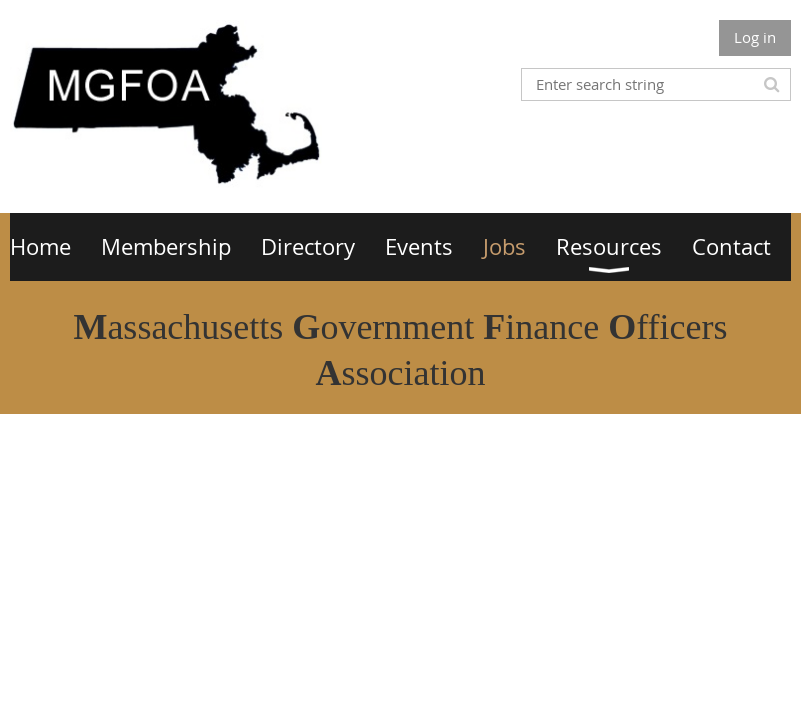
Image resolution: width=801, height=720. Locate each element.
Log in (755, 37)
